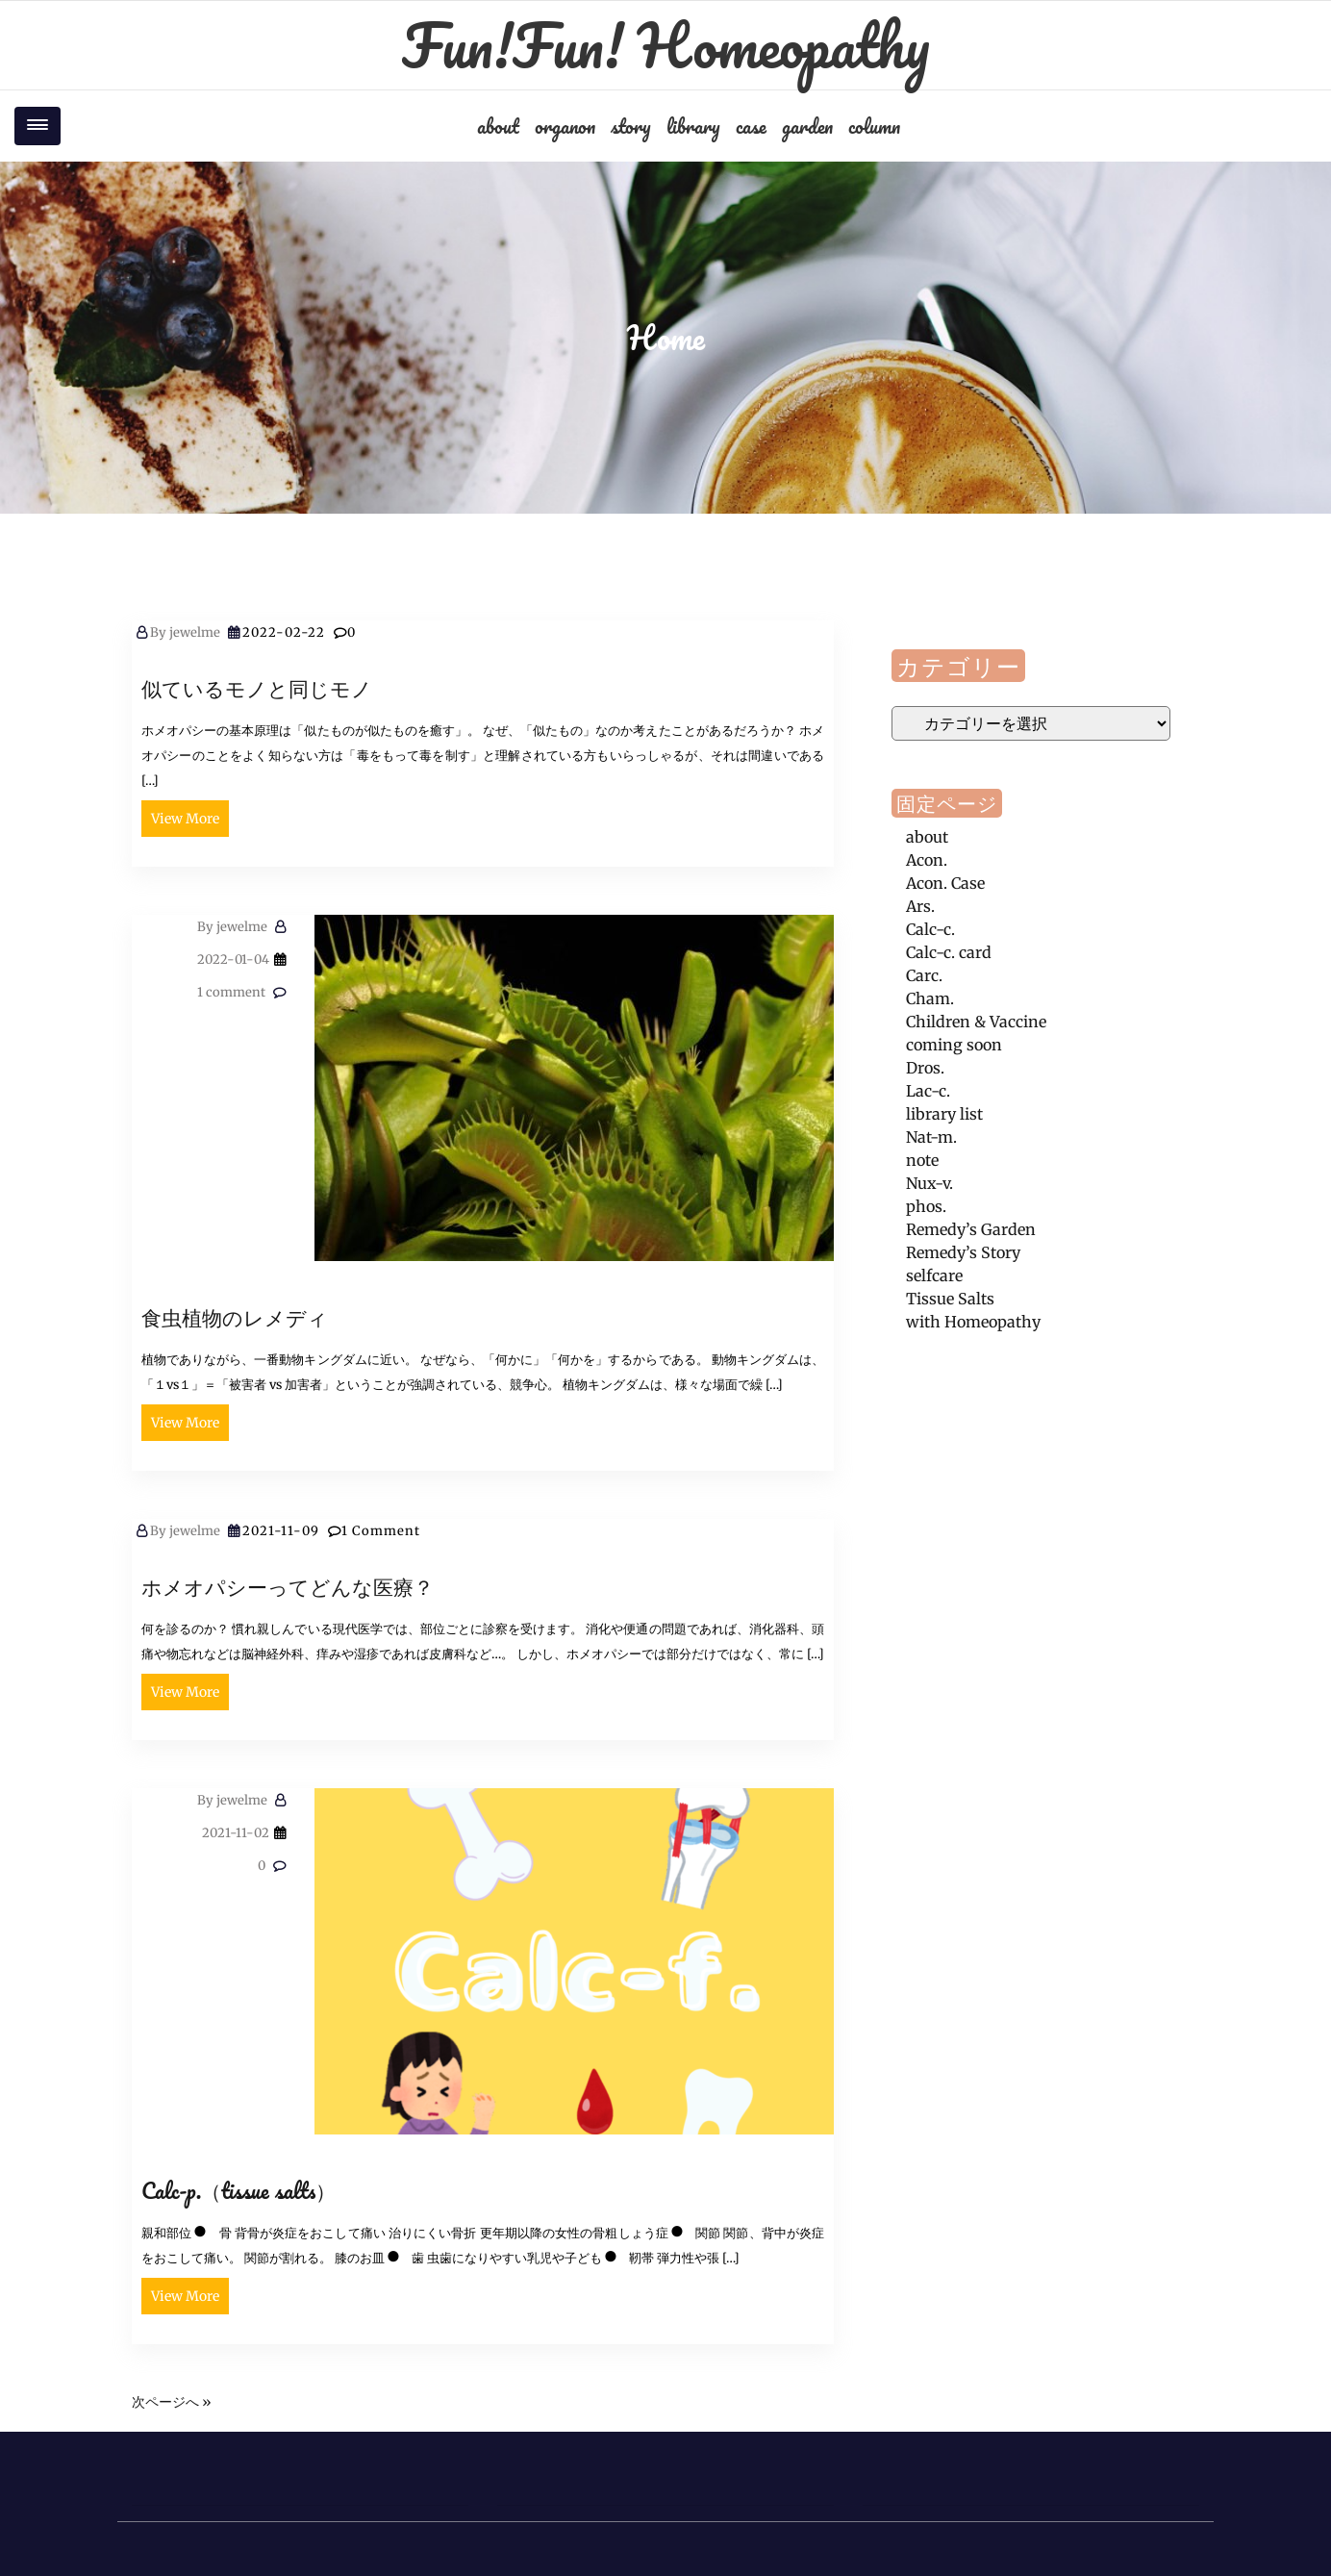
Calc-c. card (949, 952)
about (498, 126)
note (922, 1160)
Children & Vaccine (976, 1021)
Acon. (926, 860)
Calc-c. (930, 929)
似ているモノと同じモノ (256, 688)
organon (565, 126)
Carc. (924, 975)
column (874, 126)
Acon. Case (945, 883)
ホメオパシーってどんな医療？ (287, 1586)
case (751, 126)
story (631, 126)
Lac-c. (928, 1090)
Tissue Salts (950, 1298)
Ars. (920, 906)
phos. (926, 1206)
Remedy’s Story (963, 1252)
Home (666, 338)
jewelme (185, 632)
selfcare (934, 1275)
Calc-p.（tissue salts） (238, 2191)
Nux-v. (929, 1183)
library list (944, 1114)
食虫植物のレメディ (234, 1317)
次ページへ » (172, 2402)
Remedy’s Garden (971, 1229)
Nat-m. (931, 1137)
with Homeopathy (973, 1321)
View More (185, 818)
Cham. (930, 998)
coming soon (954, 1044)
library (693, 126)
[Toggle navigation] (37, 126)
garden (807, 126)
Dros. (925, 1067)
